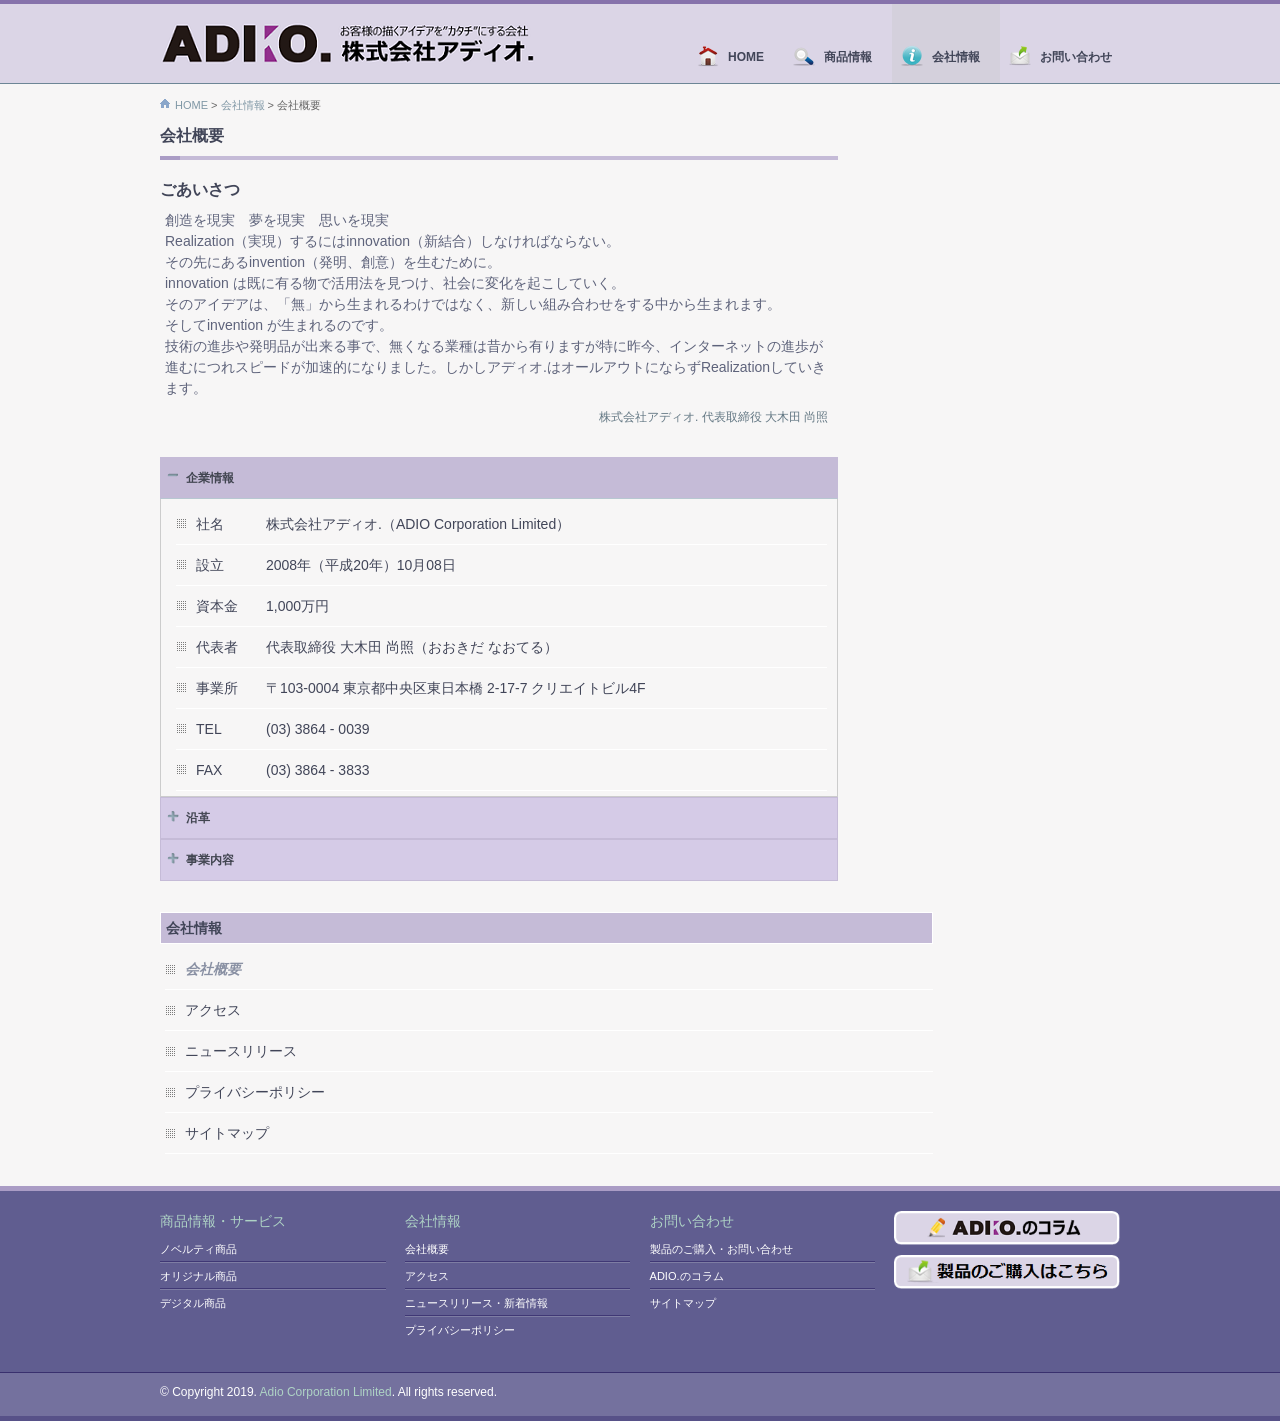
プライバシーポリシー (255, 1092)
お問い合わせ (1060, 57)
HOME (736, 57)
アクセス (213, 1010)
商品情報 (838, 57)
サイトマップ (227, 1133)
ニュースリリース (241, 1051)
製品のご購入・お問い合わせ (721, 1249)
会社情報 (946, 57)
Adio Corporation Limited (326, 1392)
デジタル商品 (193, 1303)
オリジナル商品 (198, 1276)
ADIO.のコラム (687, 1276)
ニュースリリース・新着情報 (476, 1303)
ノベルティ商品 (198, 1249)
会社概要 (427, 1249)
